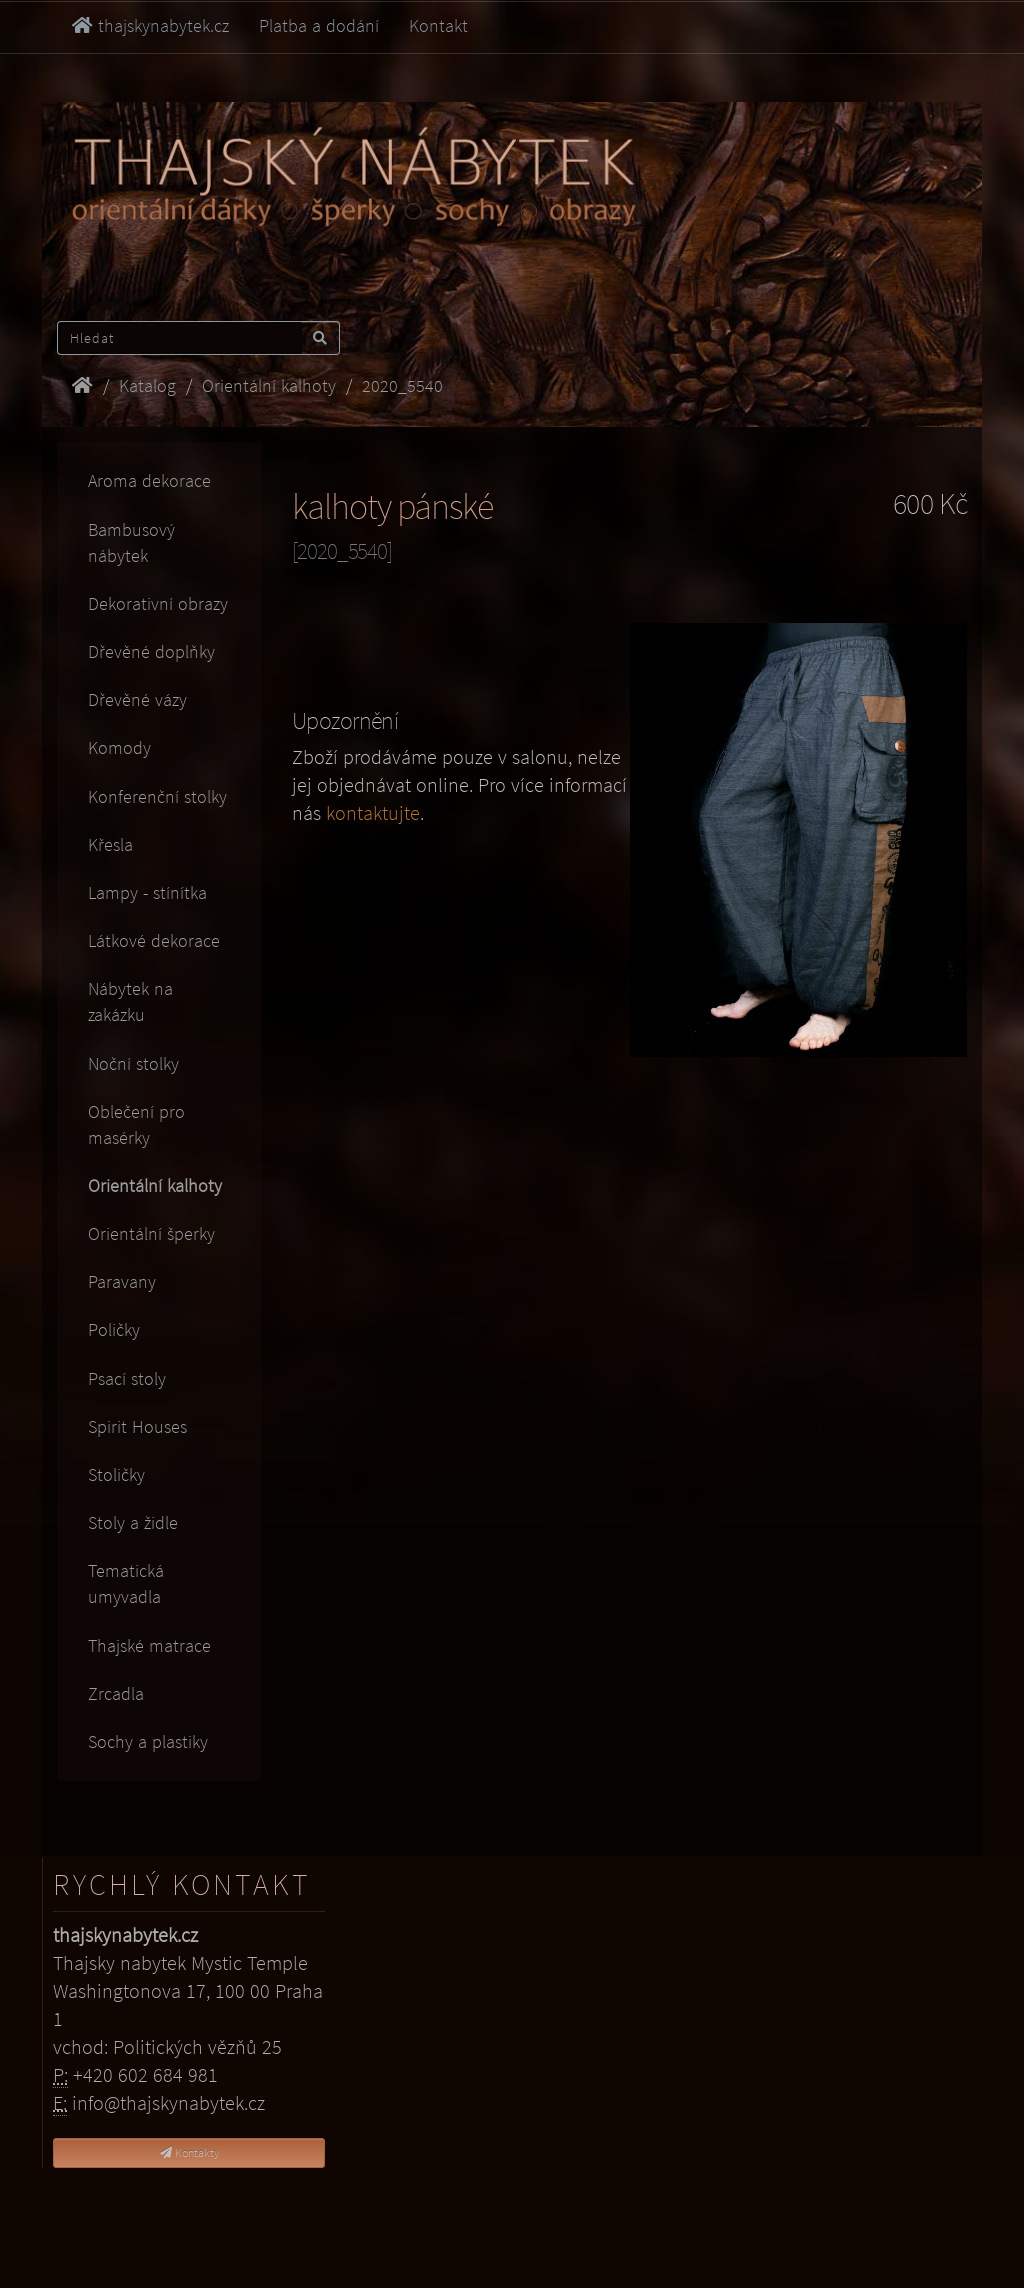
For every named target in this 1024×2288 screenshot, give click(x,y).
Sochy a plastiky (148, 1741)
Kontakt (438, 25)
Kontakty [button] (189, 2152)
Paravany (122, 1281)
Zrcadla (116, 1693)
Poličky (114, 1329)
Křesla (110, 844)
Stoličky (116, 1474)
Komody (119, 747)
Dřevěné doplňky (151, 651)
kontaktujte (373, 813)
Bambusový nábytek (131, 542)
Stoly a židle (133, 1522)
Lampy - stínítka (147, 892)
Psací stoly (127, 1378)
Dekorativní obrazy (158, 603)
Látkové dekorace (154, 940)
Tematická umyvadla (126, 1583)
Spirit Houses (137, 1426)
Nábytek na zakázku (130, 1001)
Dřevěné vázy (137, 699)
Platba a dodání (319, 25)
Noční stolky (133, 1063)
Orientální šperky (151, 1233)
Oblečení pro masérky (136, 1124)
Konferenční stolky (157, 796)
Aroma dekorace (149, 480)
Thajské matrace (149, 1645)
